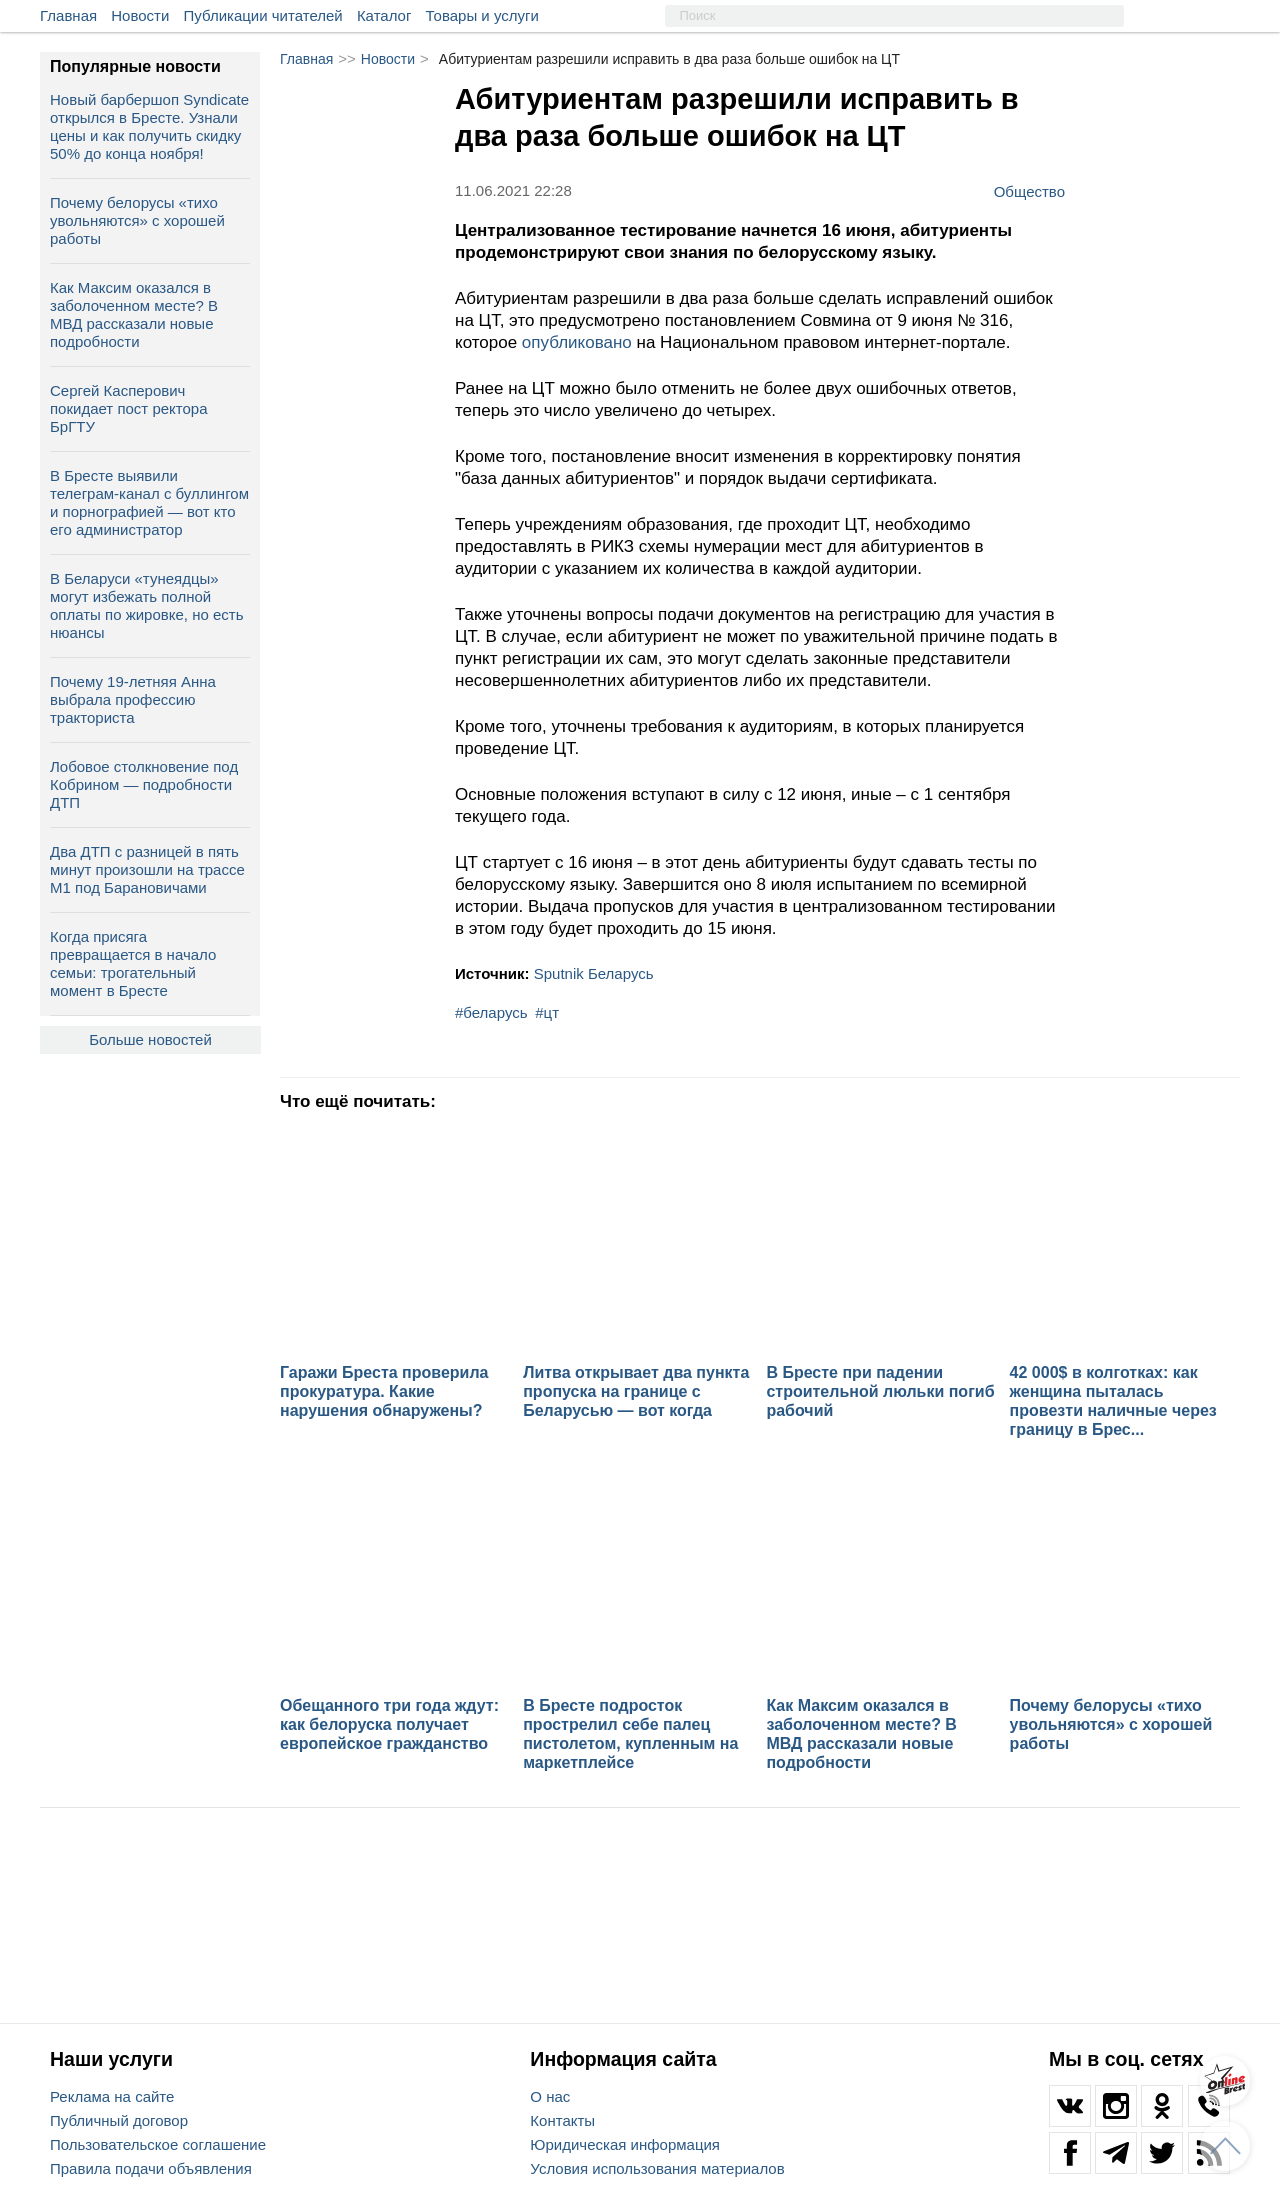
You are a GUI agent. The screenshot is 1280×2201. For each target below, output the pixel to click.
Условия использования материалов (657, 2168)
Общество (1029, 191)
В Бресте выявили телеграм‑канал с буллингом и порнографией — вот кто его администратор (149, 502)
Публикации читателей (263, 15)
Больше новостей (150, 1039)
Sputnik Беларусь (594, 973)
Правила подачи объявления (151, 2168)
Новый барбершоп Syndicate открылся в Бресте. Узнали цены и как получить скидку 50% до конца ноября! (149, 126)
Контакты (562, 2120)
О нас (550, 2096)
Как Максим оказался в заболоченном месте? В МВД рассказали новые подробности (134, 314)
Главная (68, 15)
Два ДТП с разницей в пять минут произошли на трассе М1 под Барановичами (147, 869)
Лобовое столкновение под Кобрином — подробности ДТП (144, 784)
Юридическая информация (625, 2144)
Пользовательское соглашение (158, 2144)
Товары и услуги (482, 15)
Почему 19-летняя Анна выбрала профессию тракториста (133, 699)
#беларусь (491, 1012)
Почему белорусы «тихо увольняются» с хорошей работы (137, 220)
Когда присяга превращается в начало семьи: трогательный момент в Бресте (133, 963)
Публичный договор (119, 2120)
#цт (547, 1012)
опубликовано (577, 342)
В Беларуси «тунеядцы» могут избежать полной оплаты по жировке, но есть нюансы (146, 605)
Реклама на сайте (112, 2096)
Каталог (384, 15)
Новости (140, 15)
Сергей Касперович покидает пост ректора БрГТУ (129, 408)
